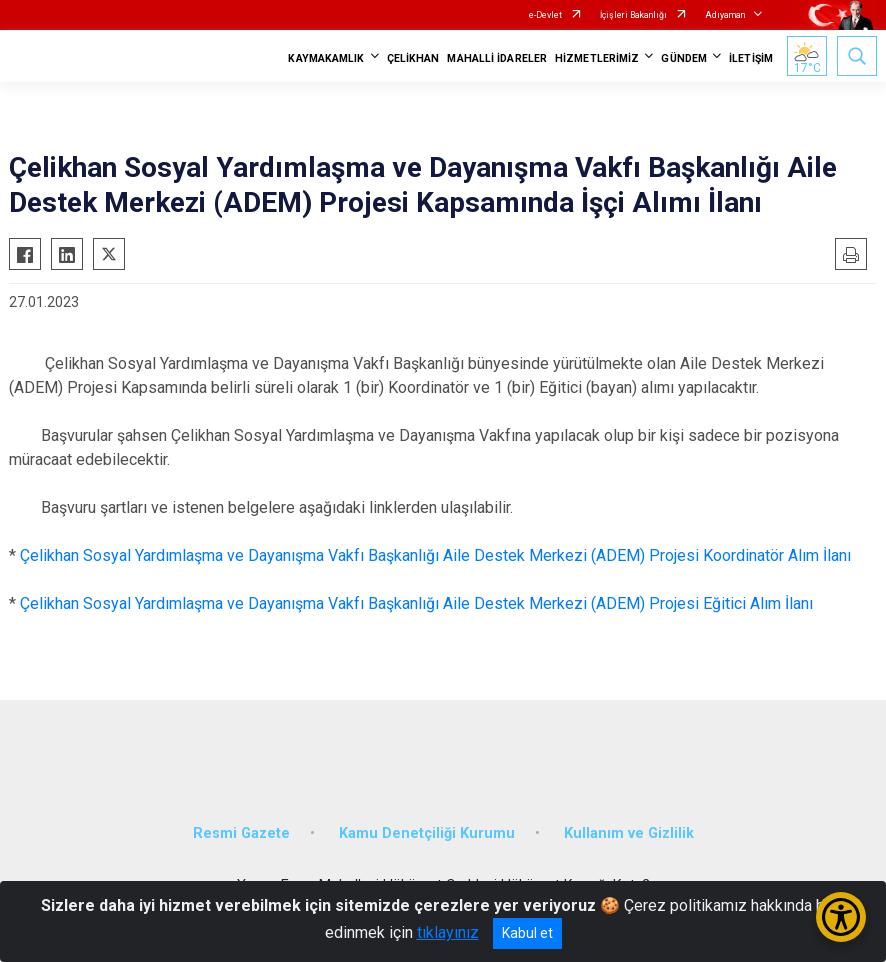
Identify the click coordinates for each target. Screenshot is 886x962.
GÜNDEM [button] (684, 58)
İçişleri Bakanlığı (633, 15)
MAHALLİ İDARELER (497, 58)
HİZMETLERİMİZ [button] (597, 58)
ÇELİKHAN (413, 58)
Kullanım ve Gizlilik (629, 833)
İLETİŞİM (751, 58)
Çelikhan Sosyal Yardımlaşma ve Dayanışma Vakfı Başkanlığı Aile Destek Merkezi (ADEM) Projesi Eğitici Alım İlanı (416, 603)
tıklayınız (448, 932)
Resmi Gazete (241, 833)
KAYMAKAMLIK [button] (326, 58)
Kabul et (527, 933)
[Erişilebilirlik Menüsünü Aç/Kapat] (841, 917)
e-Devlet (545, 15)
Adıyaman (725, 15)
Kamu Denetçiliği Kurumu (427, 833)
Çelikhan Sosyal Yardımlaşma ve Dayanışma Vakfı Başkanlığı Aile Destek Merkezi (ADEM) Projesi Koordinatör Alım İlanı (435, 555)
